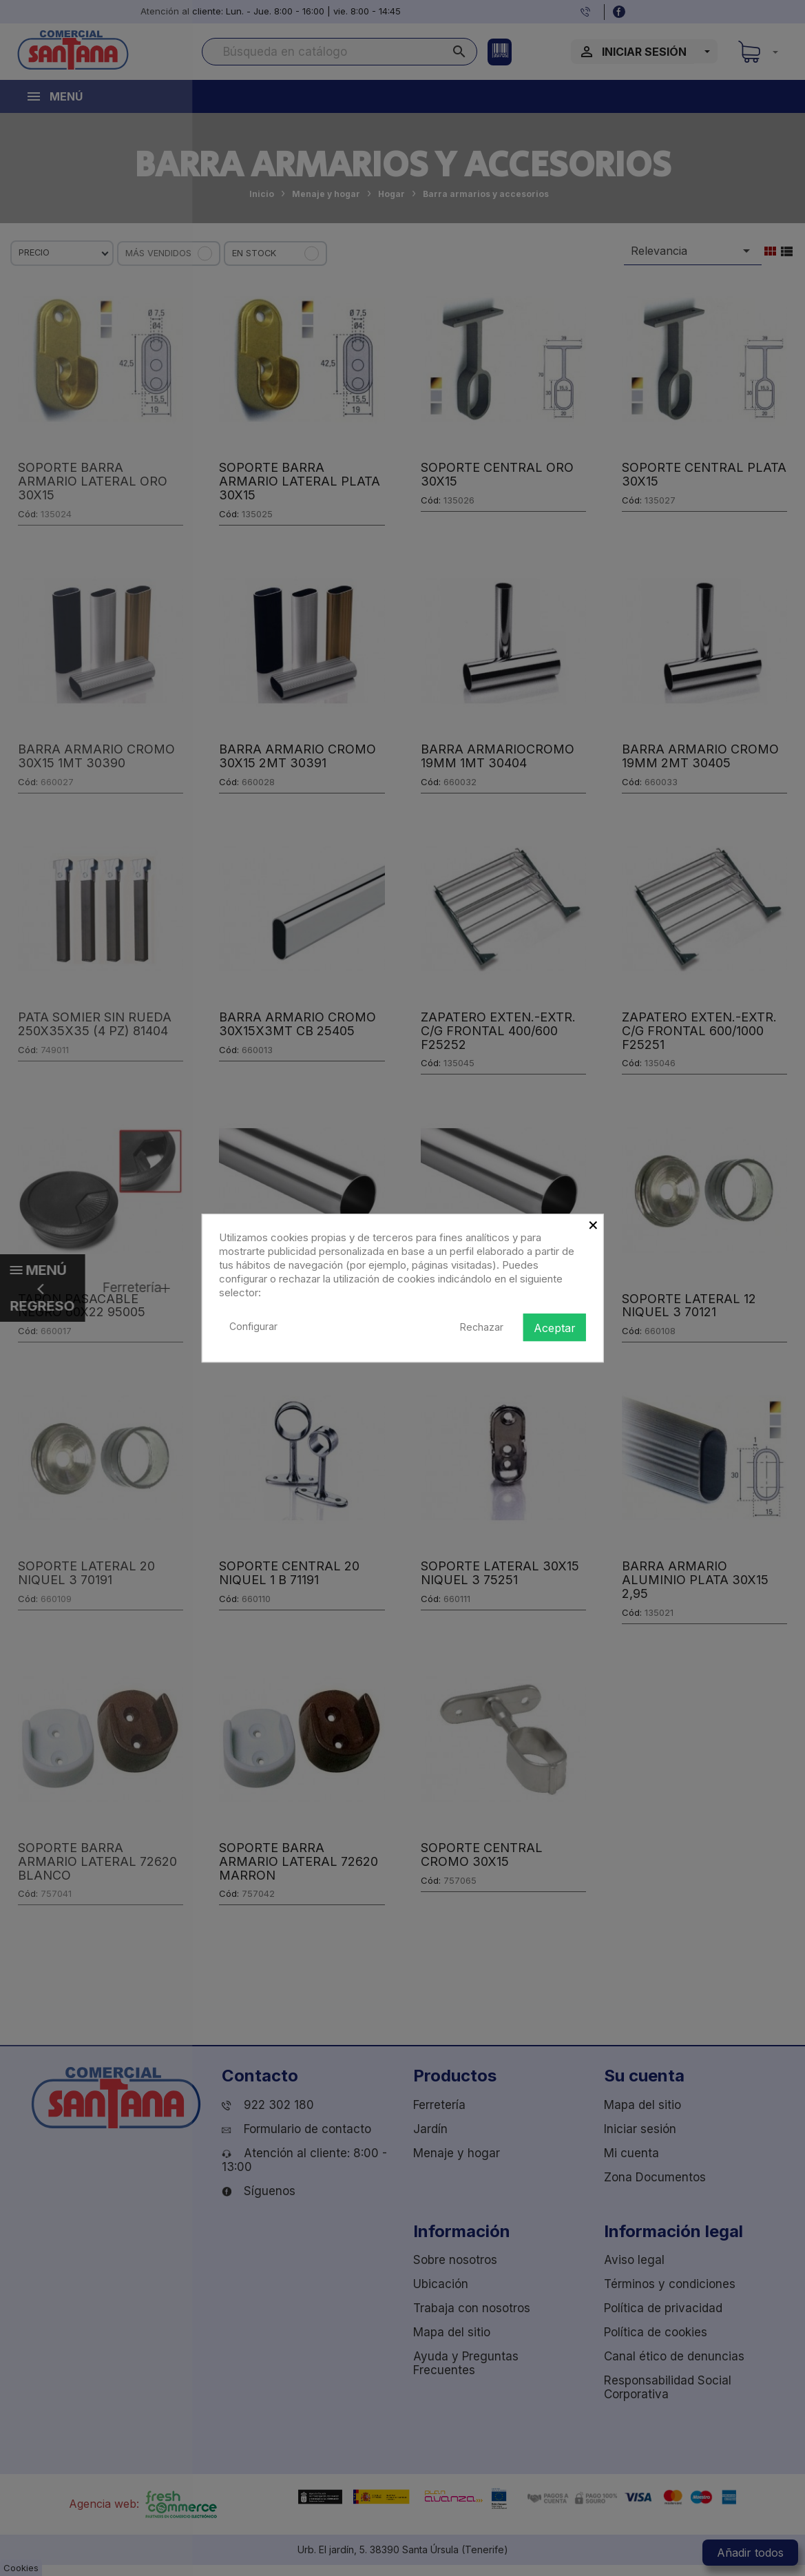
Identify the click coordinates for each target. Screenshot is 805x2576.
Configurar (253, 1326)
